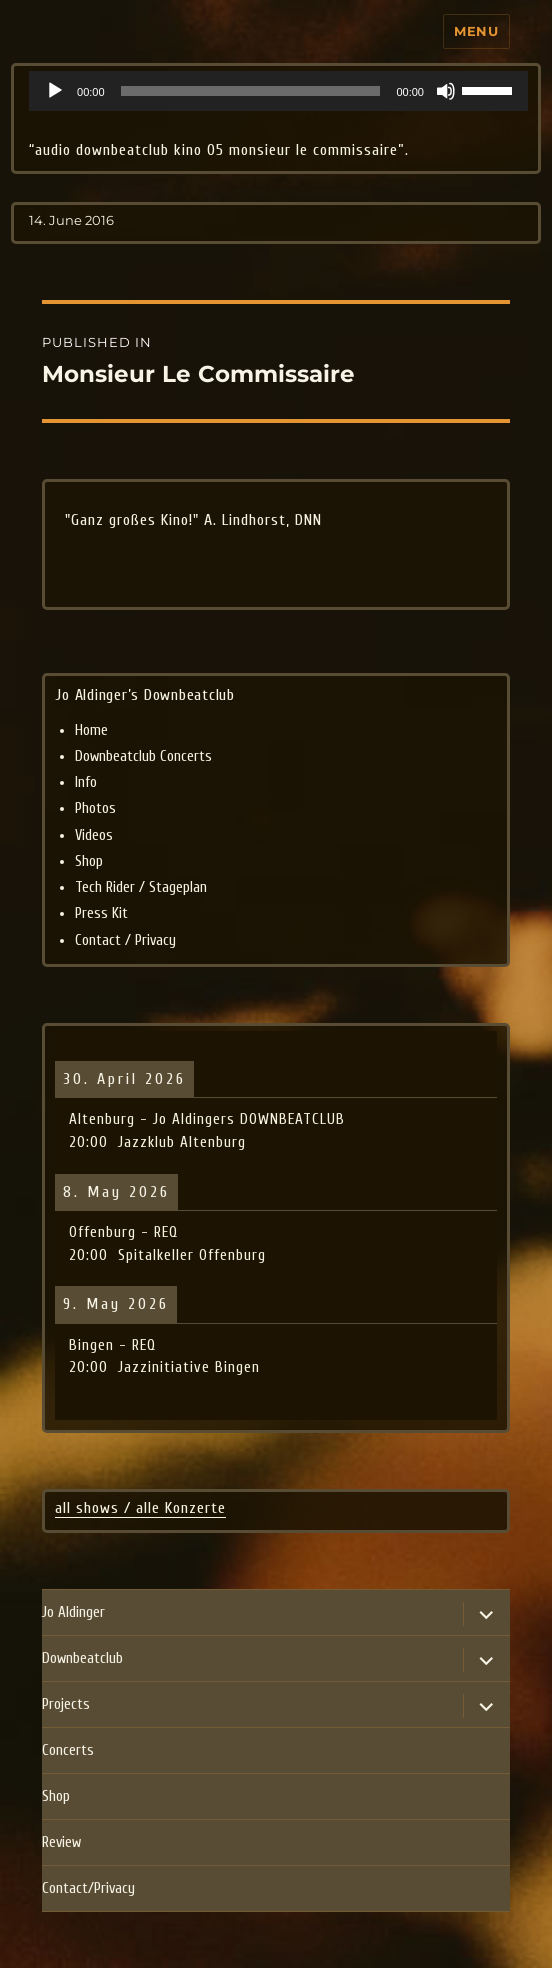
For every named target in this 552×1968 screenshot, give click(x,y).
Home (91, 730)
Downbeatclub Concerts (143, 756)
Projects (66, 1704)
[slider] (251, 91)
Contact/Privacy (88, 1888)
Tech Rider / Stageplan (141, 887)
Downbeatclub (82, 1658)
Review (61, 1842)
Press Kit (101, 913)
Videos (94, 835)
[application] (278, 91)
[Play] (55, 91)
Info (86, 782)
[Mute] (446, 91)
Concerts (68, 1750)
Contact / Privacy (125, 940)
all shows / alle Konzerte (140, 1508)
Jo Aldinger (73, 1612)
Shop (89, 861)
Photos (95, 808)
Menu (476, 31)
